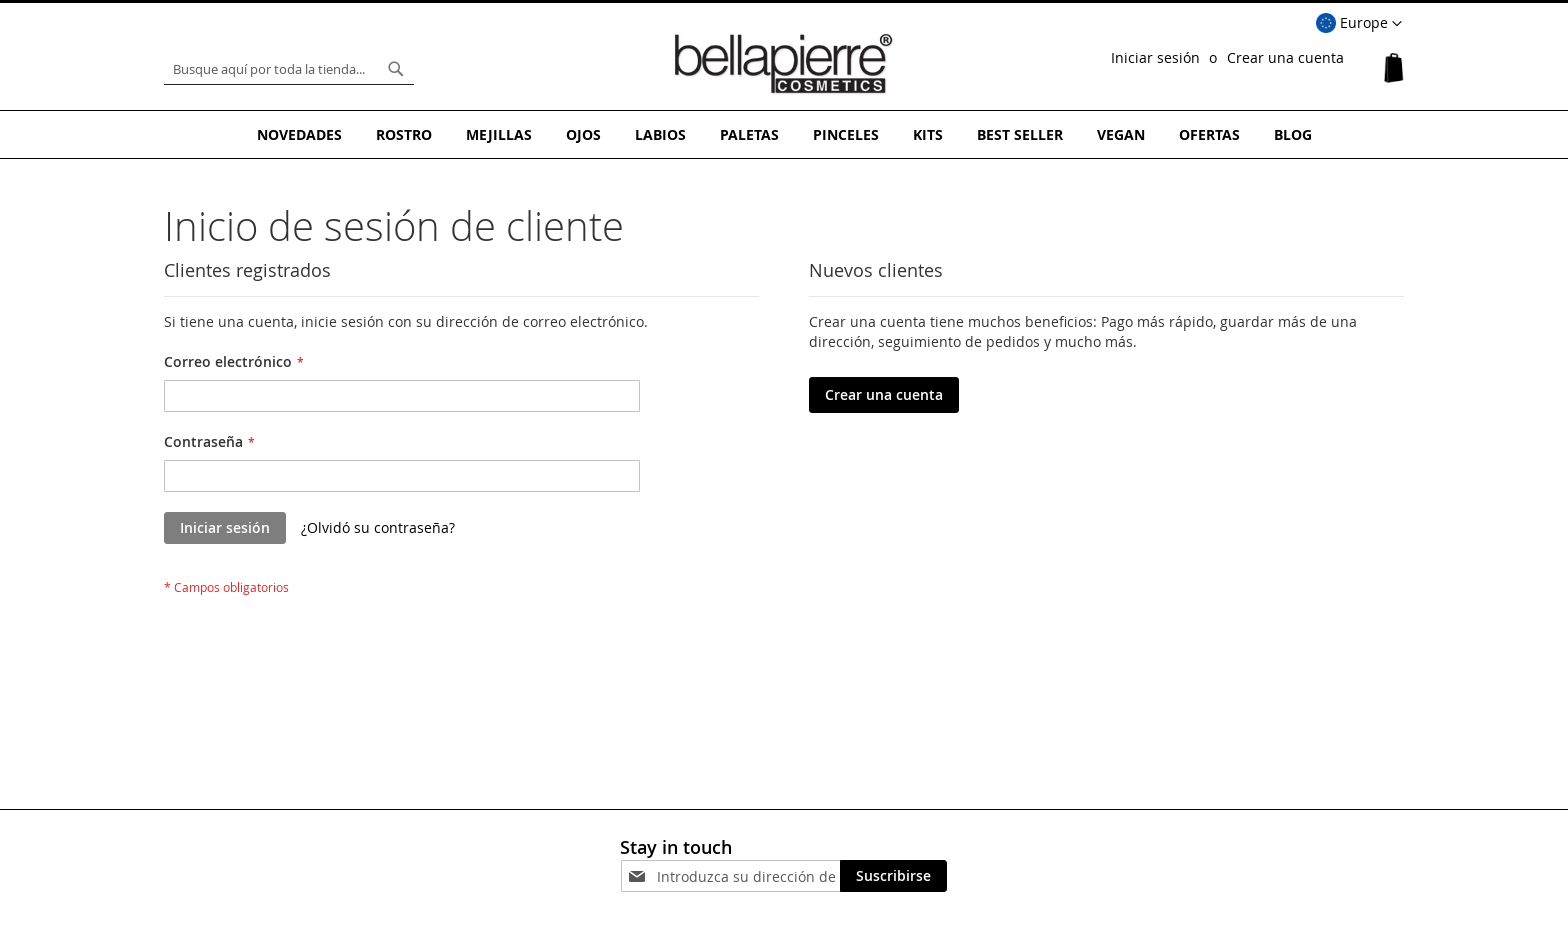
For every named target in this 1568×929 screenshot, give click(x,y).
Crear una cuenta (1285, 57)
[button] (1359, 24)
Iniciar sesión (1155, 57)
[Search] (396, 69)
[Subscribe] (893, 876)
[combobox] (289, 69)
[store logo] (784, 64)
